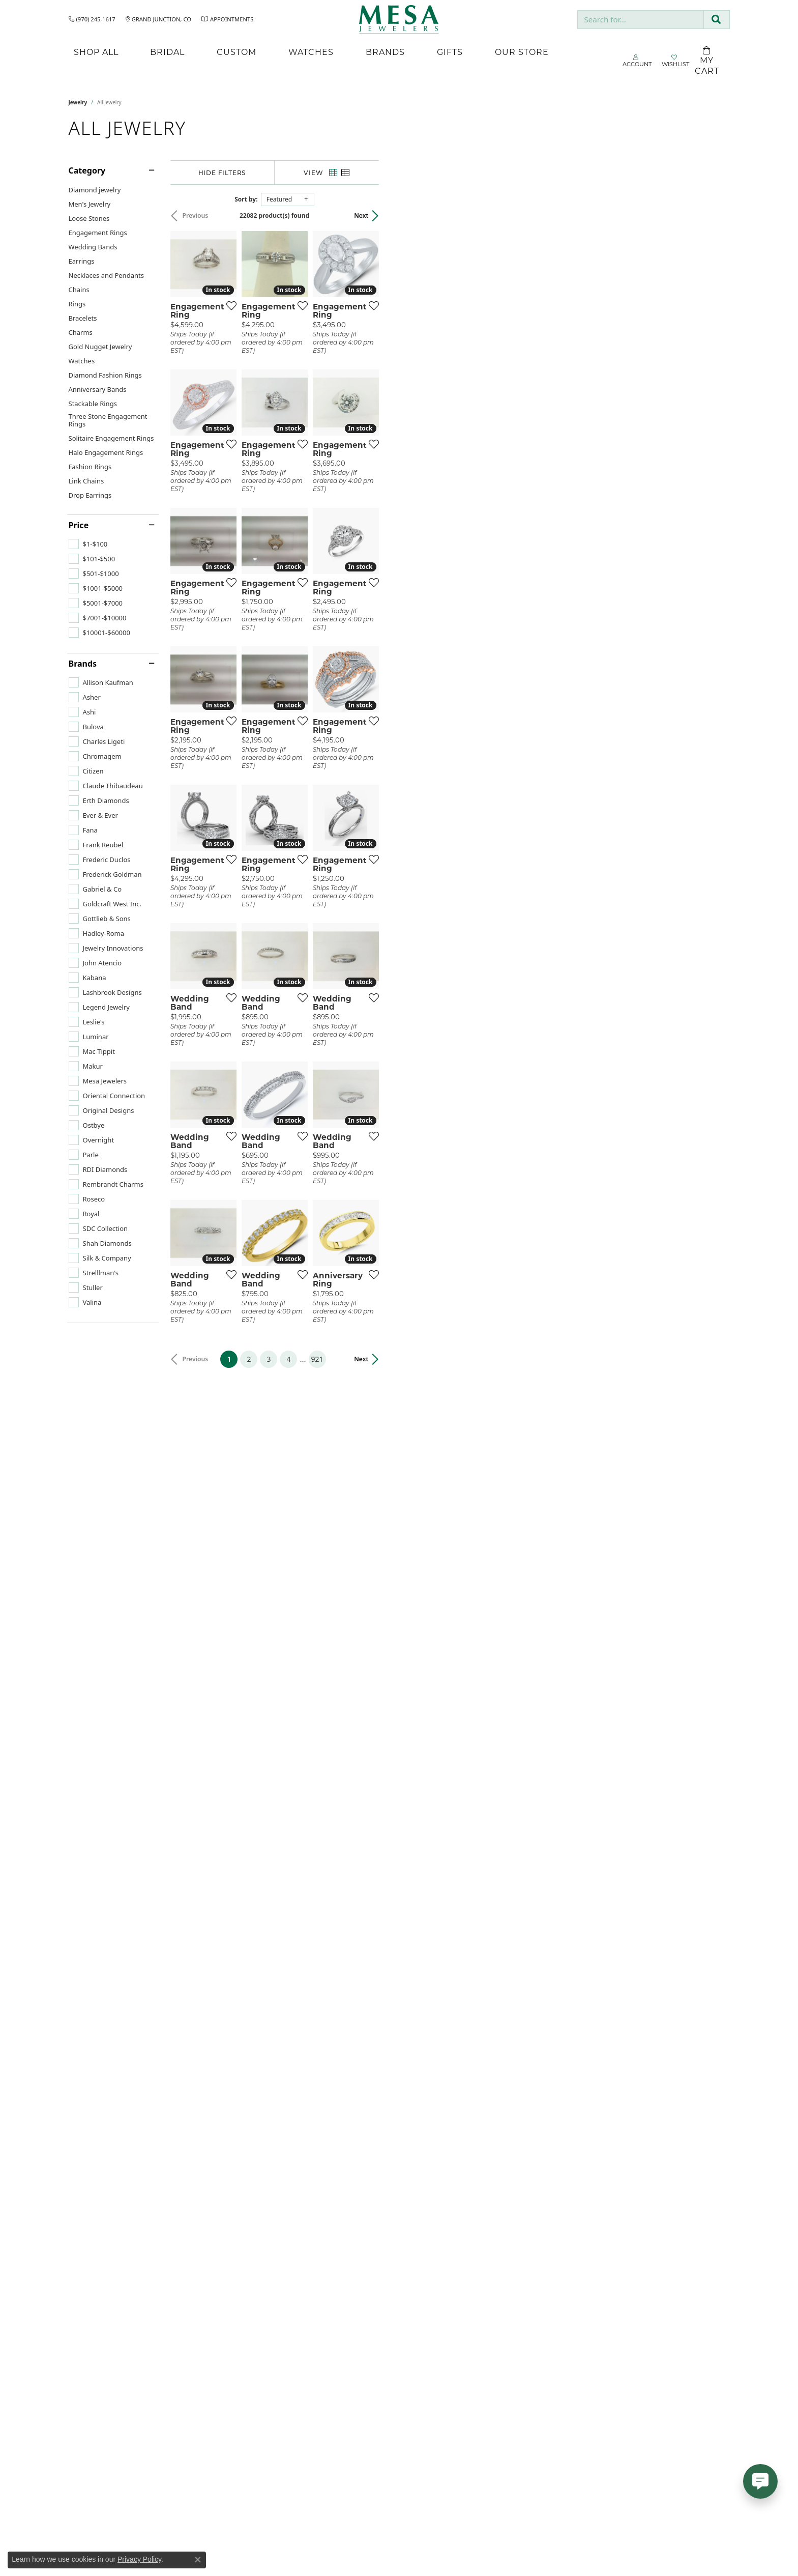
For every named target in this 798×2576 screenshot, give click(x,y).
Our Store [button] (522, 51)
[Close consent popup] (198, 2560)
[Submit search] (716, 19)
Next (712, 215)
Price (79, 525)
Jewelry (78, 102)
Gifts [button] (450, 51)
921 (493, 2100)
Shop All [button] (96, 51)
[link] (92, 19)
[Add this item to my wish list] (345, 422)
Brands (83, 664)
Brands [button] (385, 51)
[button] (637, 61)
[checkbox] (88, 544)
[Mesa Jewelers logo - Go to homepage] (399, 19)
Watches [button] (311, 51)
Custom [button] (236, 51)
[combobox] (640, 19)
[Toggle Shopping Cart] (707, 61)
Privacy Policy (139, 2559)
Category (87, 170)
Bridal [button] (167, 51)
